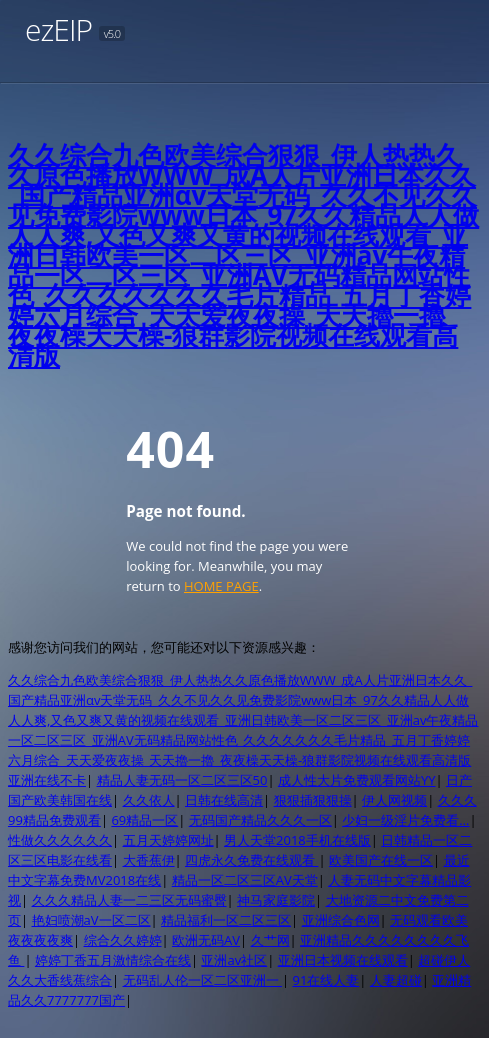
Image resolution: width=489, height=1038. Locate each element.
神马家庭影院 (276, 900)
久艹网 (270, 940)
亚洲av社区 (234, 960)
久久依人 (149, 800)
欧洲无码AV (206, 940)
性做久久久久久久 (60, 840)
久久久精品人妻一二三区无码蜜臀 (129, 900)
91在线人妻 (325, 980)
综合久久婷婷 (123, 940)
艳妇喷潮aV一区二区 (91, 920)
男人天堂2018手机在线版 (297, 840)
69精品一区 (144, 820)
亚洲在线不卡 (47, 780)
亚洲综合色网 (341, 920)
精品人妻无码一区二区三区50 (182, 780)
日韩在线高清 (224, 800)
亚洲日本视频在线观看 (343, 960)
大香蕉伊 (149, 860)
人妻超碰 (396, 980)
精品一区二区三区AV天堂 (245, 880)
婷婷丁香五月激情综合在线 (113, 960)
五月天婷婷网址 (168, 840)
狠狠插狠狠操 (313, 800)
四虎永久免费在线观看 (251, 860)
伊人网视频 (394, 800)
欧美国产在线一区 (381, 860)
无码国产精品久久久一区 (260, 820)
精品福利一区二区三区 (226, 920)
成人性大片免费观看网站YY (357, 780)
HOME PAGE (221, 586)
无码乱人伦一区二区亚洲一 (202, 980)
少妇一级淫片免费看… (405, 820)
